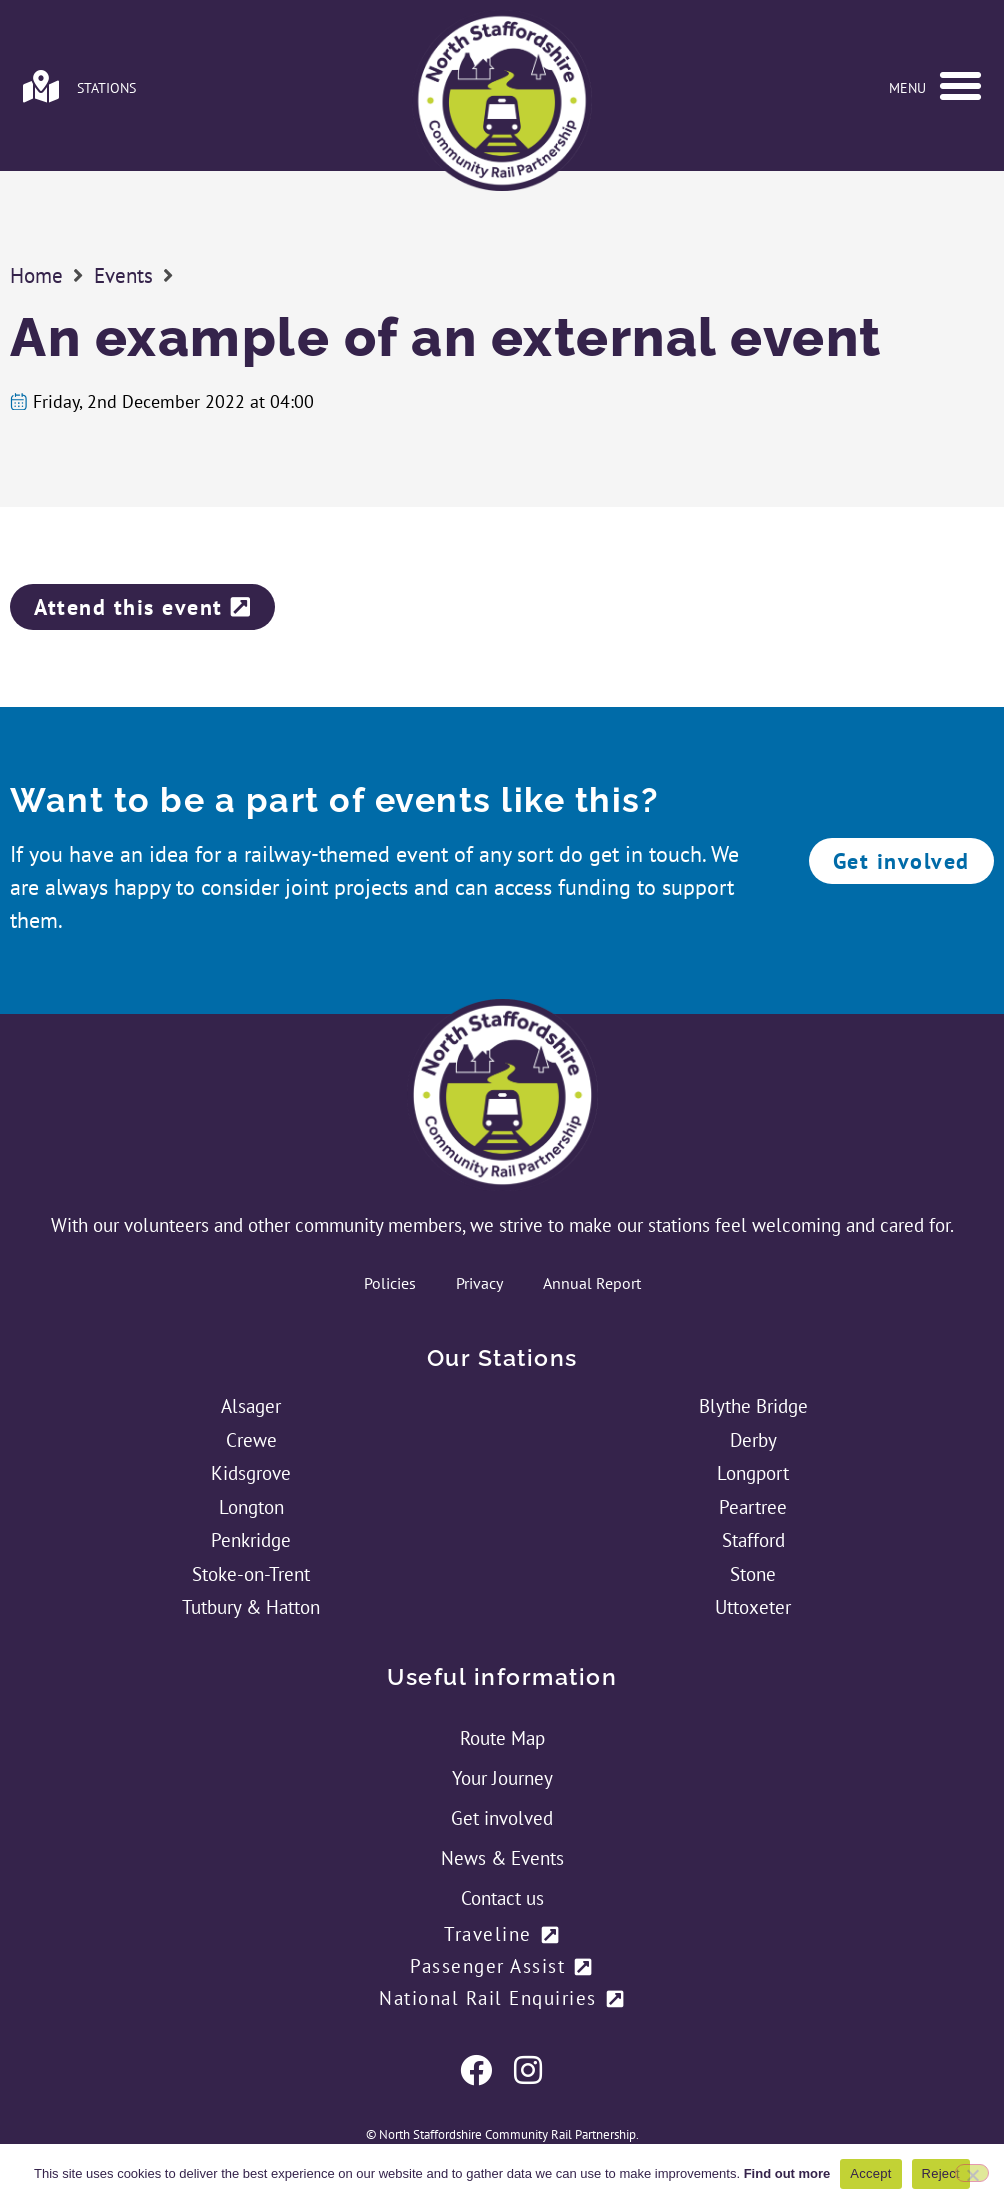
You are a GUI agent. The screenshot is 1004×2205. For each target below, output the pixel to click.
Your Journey (502, 1778)
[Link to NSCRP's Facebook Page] (476, 2070)
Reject (941, 2173)
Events (123, 275)
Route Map (502, 1738)
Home (36, 275)
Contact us (502, 1898)
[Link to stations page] (41, 86)
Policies (390, 1283)
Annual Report (592, 1283)
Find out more (787, 2173)
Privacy (479, 1283)
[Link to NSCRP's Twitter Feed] (528, 2070)
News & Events (502, 1858)
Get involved (502, 1818)
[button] (960, 86)
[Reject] (972, 2173)
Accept (870, 2173)
